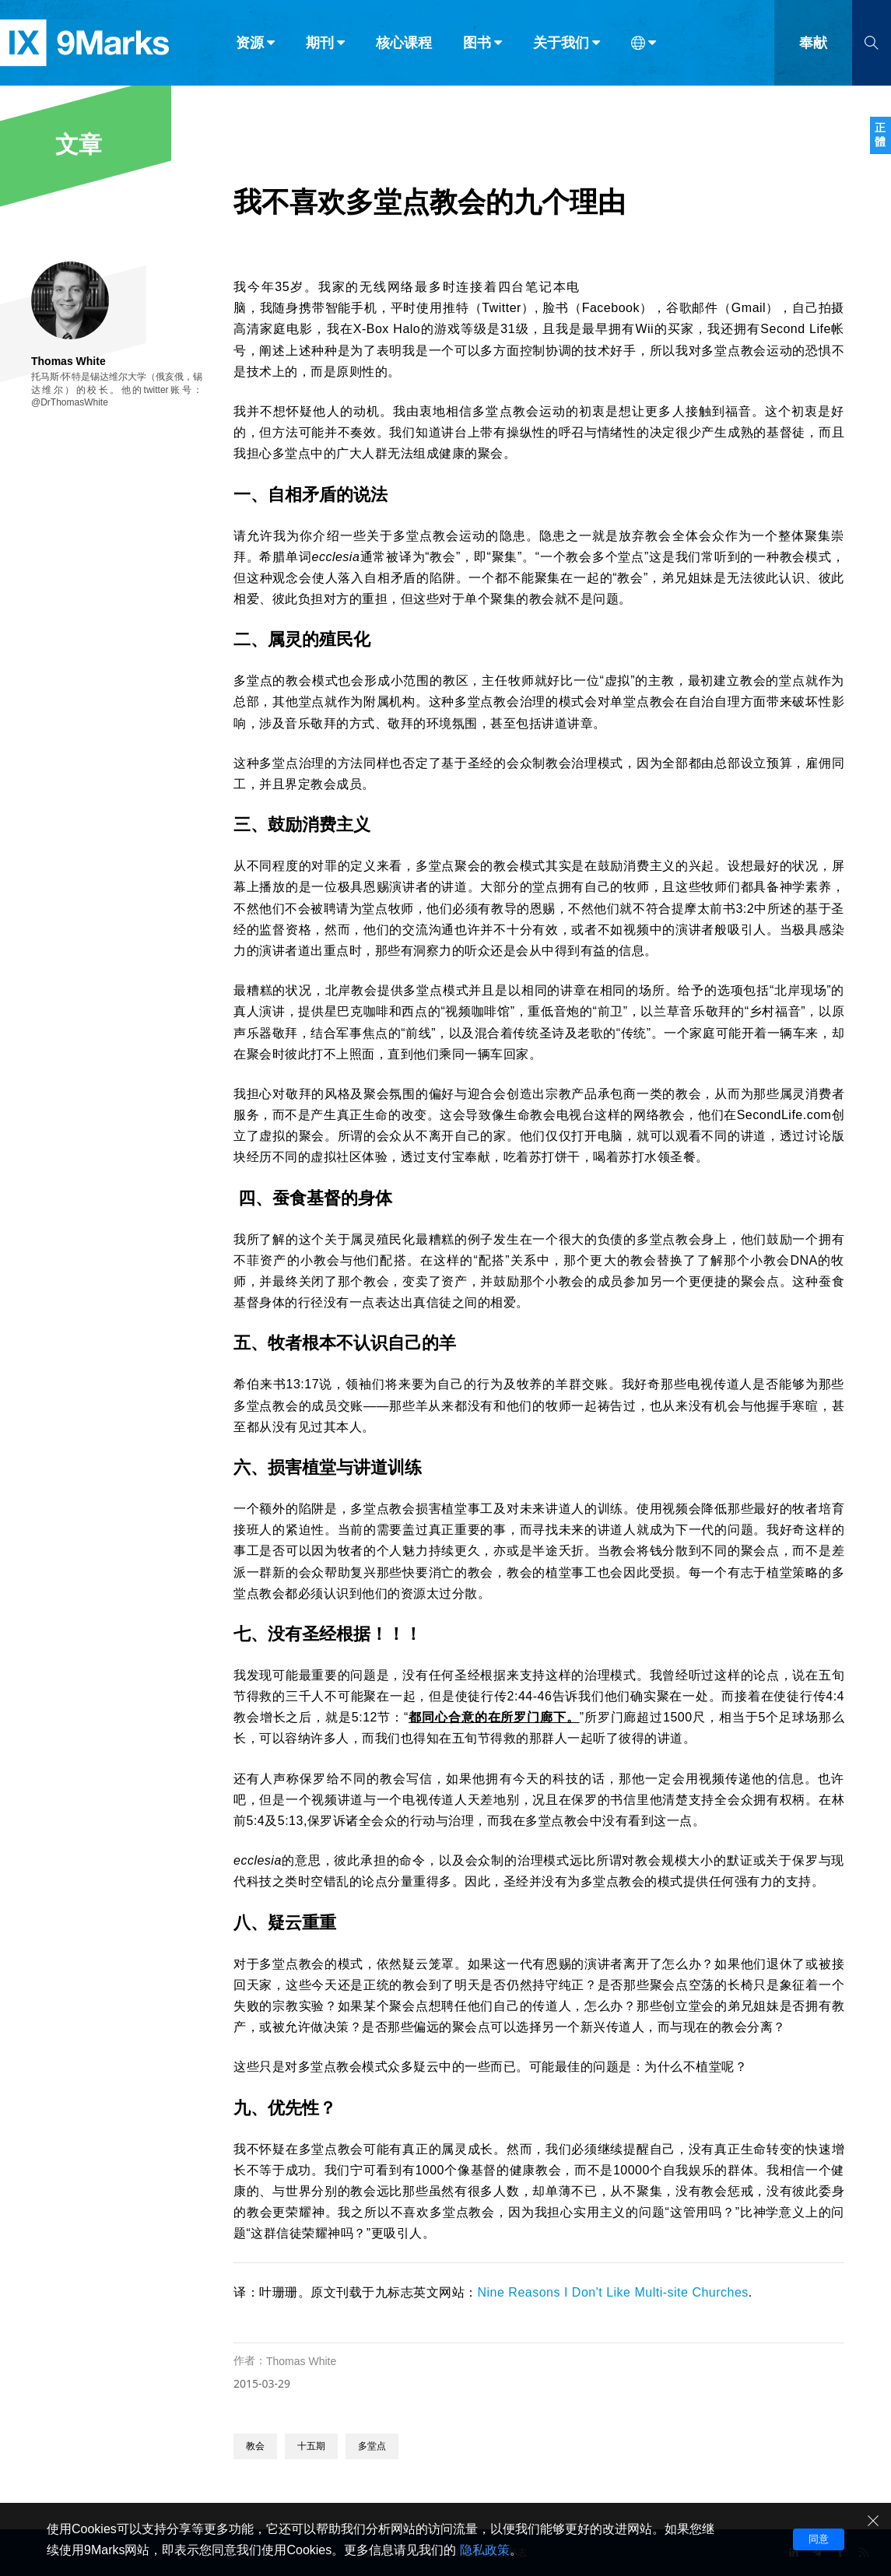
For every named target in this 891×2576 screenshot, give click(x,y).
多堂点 (372, 2446)
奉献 (813, 45)
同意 (819, 2539)
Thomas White (301, 2361)
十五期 (311, 2446)
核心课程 (404, 45)
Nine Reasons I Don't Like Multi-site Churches (613, 2292)
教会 (255, 2446)
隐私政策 (485, 2550)
